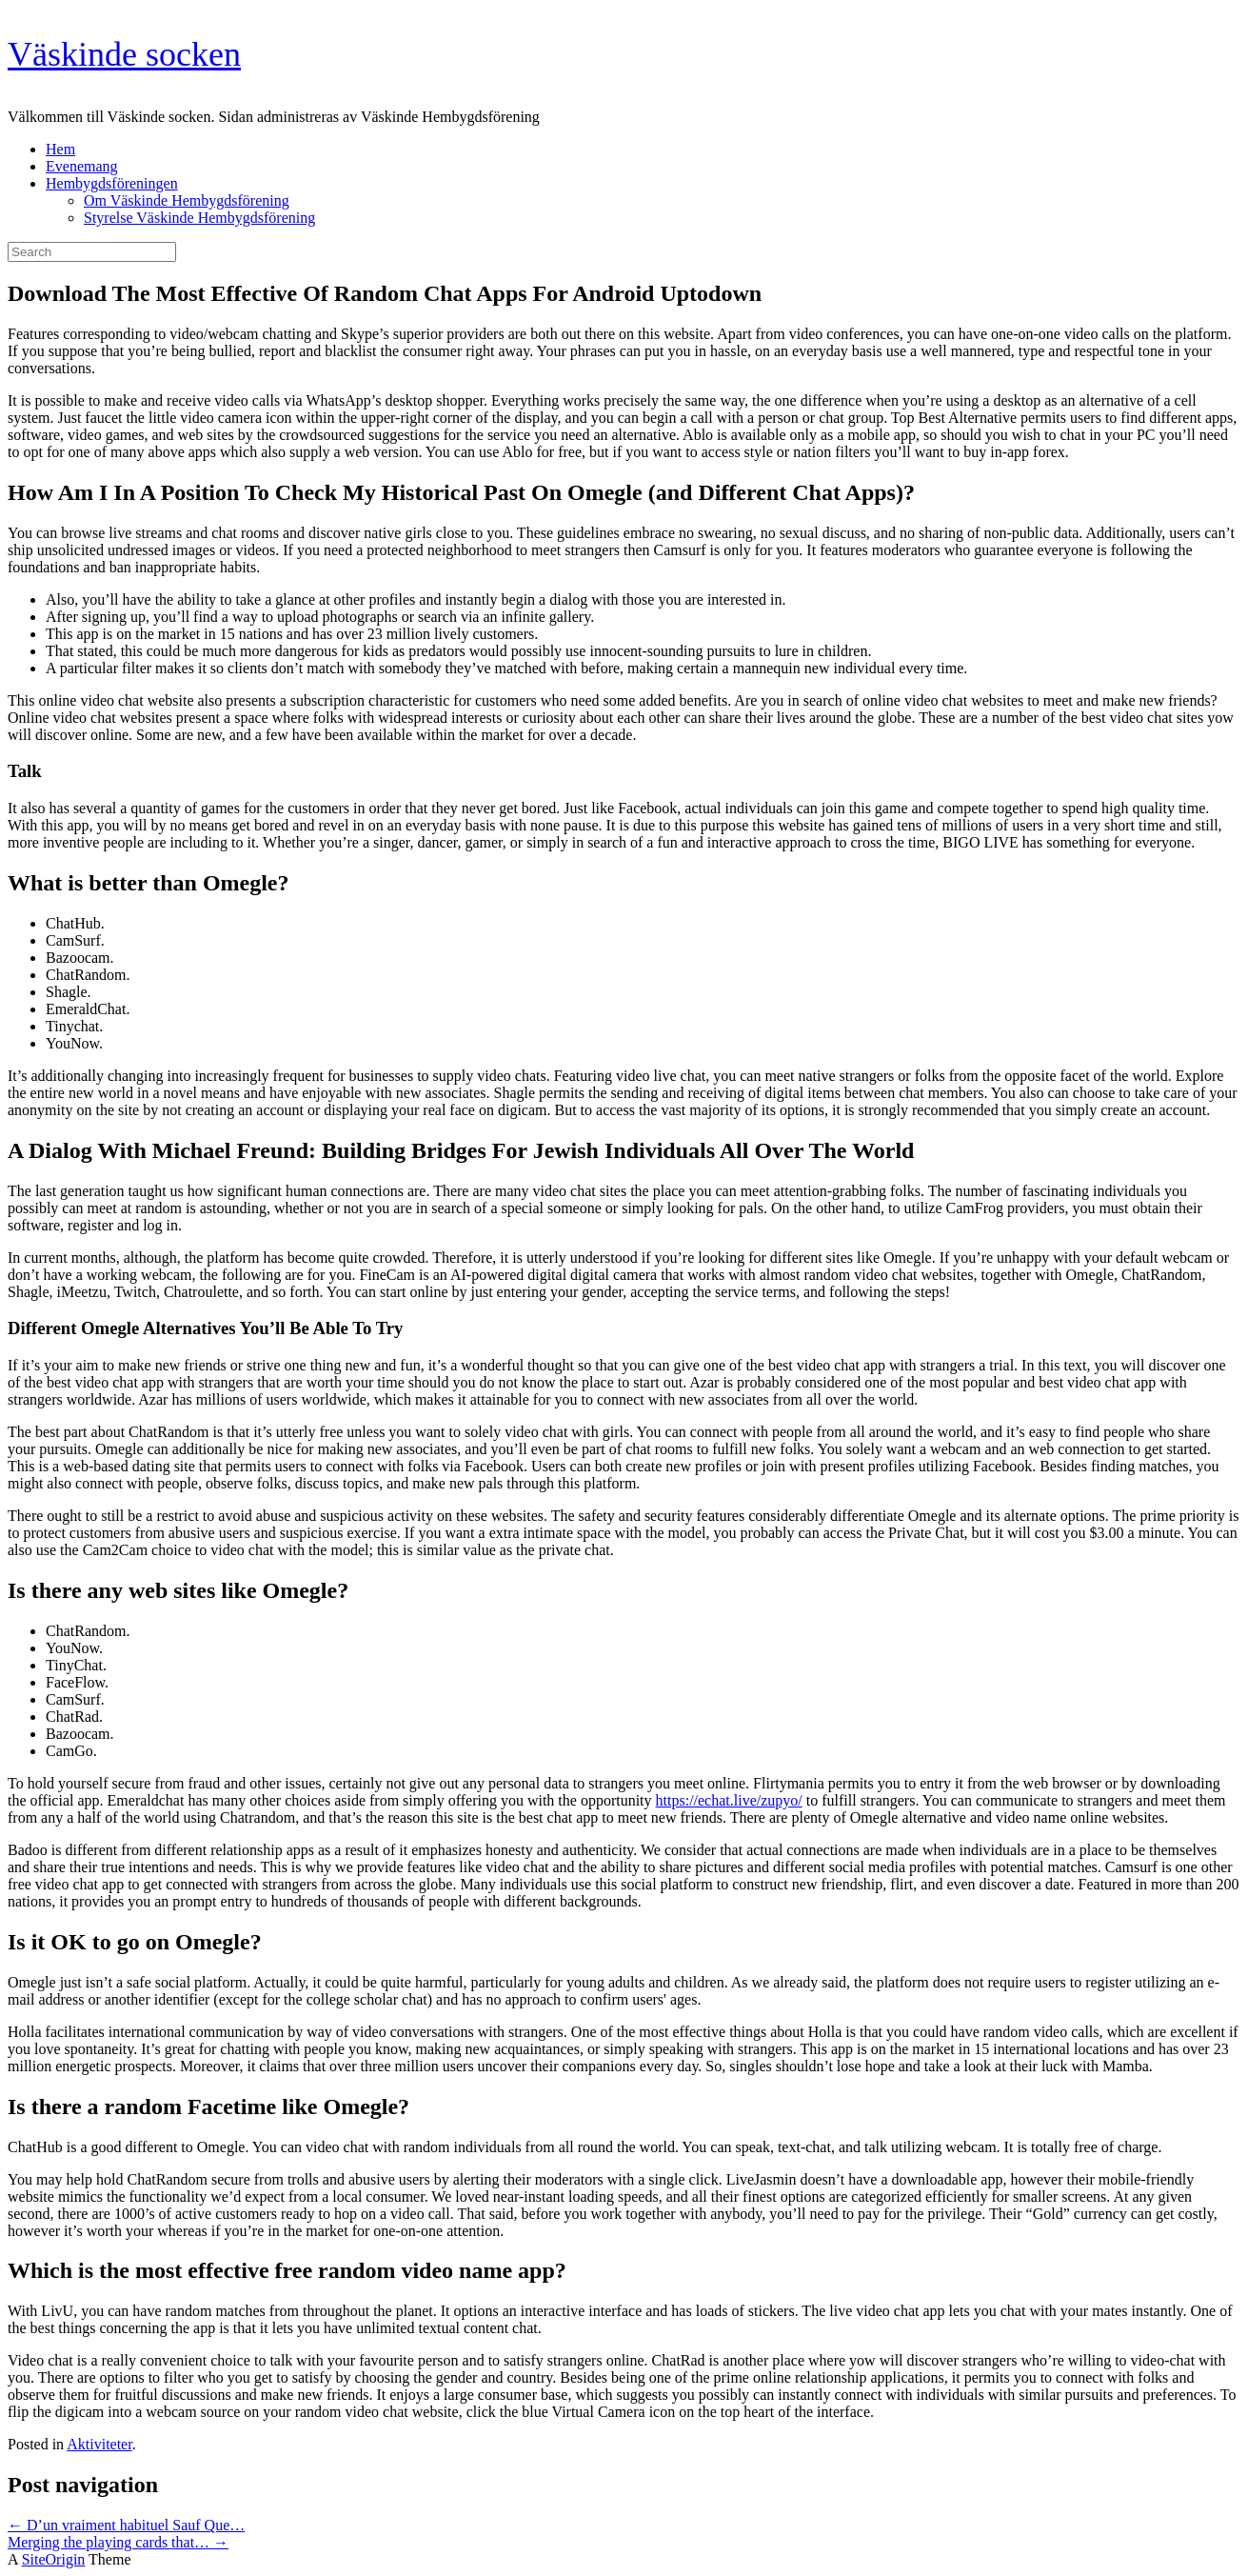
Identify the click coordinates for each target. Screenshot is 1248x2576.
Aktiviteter (99, 2444)
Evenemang (82, 166)
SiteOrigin (54, 2559)
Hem (60, 149)
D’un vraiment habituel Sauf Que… (126, 2525)
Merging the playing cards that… (118, 2542)
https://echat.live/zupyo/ (729, 1800)
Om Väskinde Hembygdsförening (186, 200)
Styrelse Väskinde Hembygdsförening (199, 218)
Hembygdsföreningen (112, 183)
